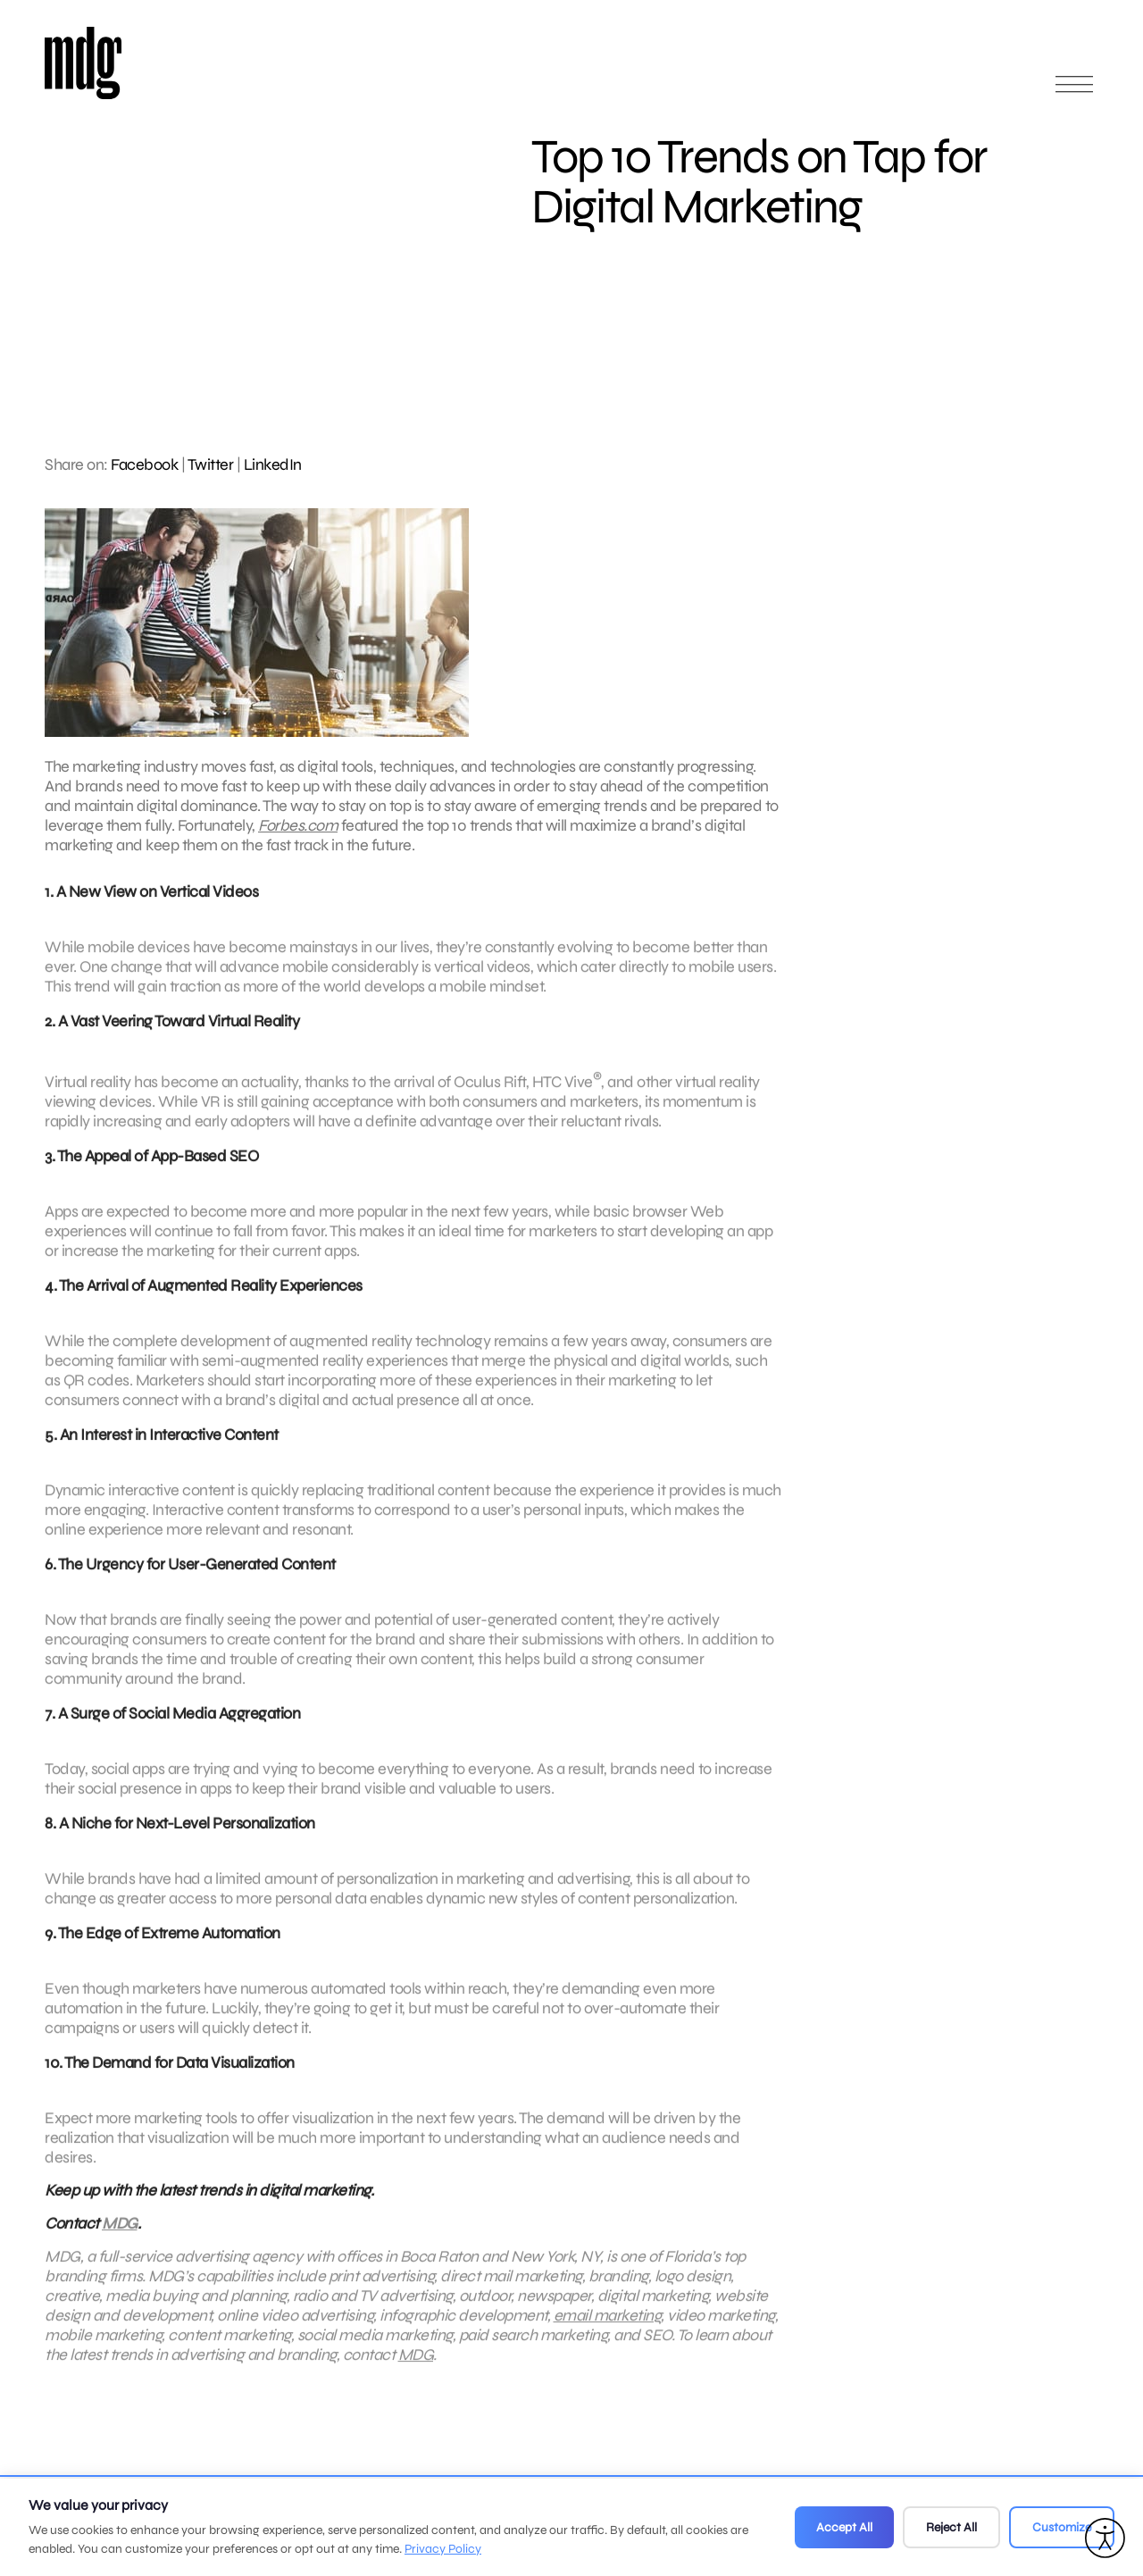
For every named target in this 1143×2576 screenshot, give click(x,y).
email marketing (608, 2337)
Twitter (211, 464)
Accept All (844, 2527)
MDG (120, 2245)
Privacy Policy (443, 2548)
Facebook (144, 464)
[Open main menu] (1074, 91)
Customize (1061, 2527)
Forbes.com (298, 825)
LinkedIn (273, 464)
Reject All (951, 2527)
